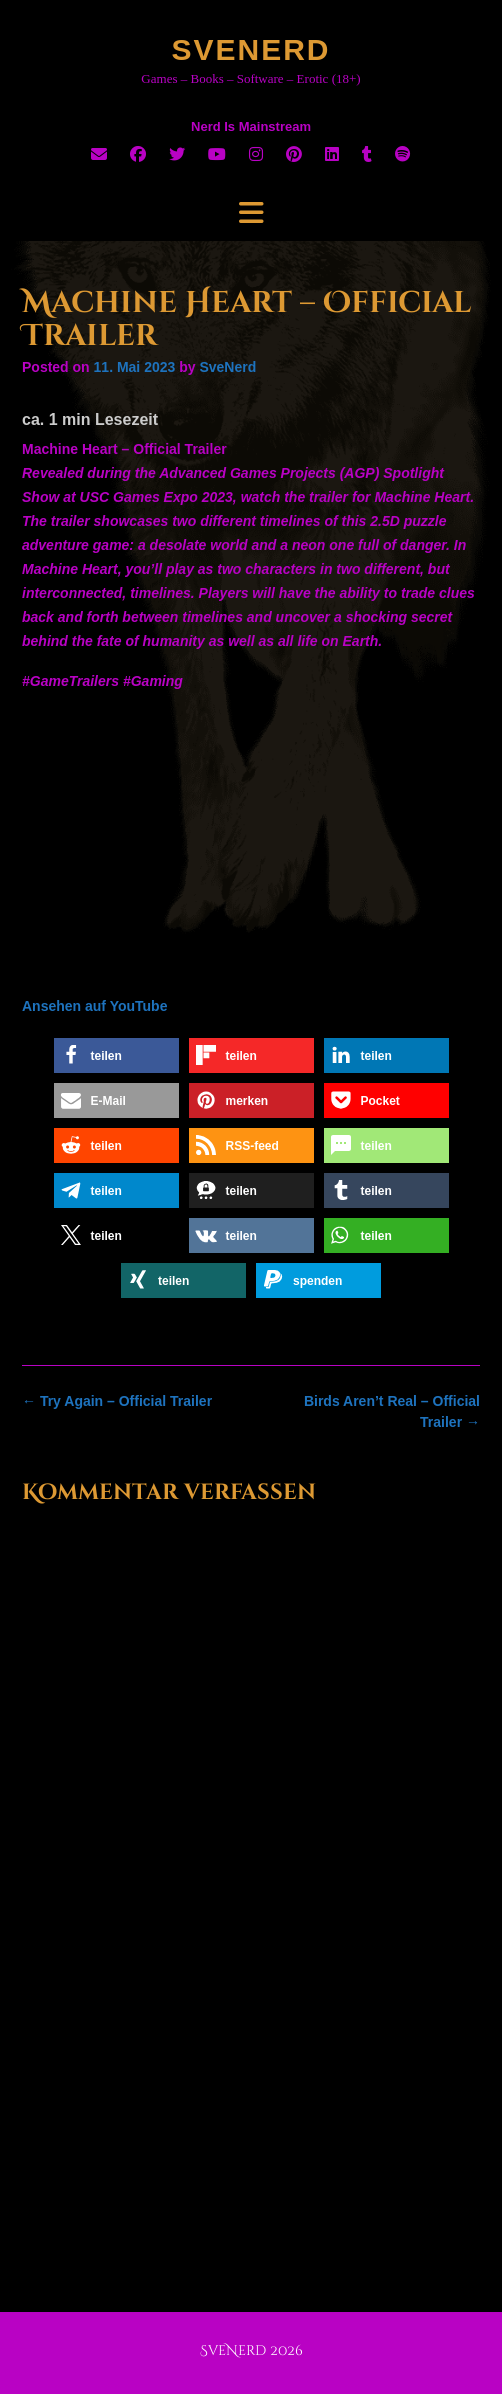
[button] (116, 1055)
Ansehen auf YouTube (94, 1006)
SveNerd (250, 49)
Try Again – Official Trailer (117, 1401)
